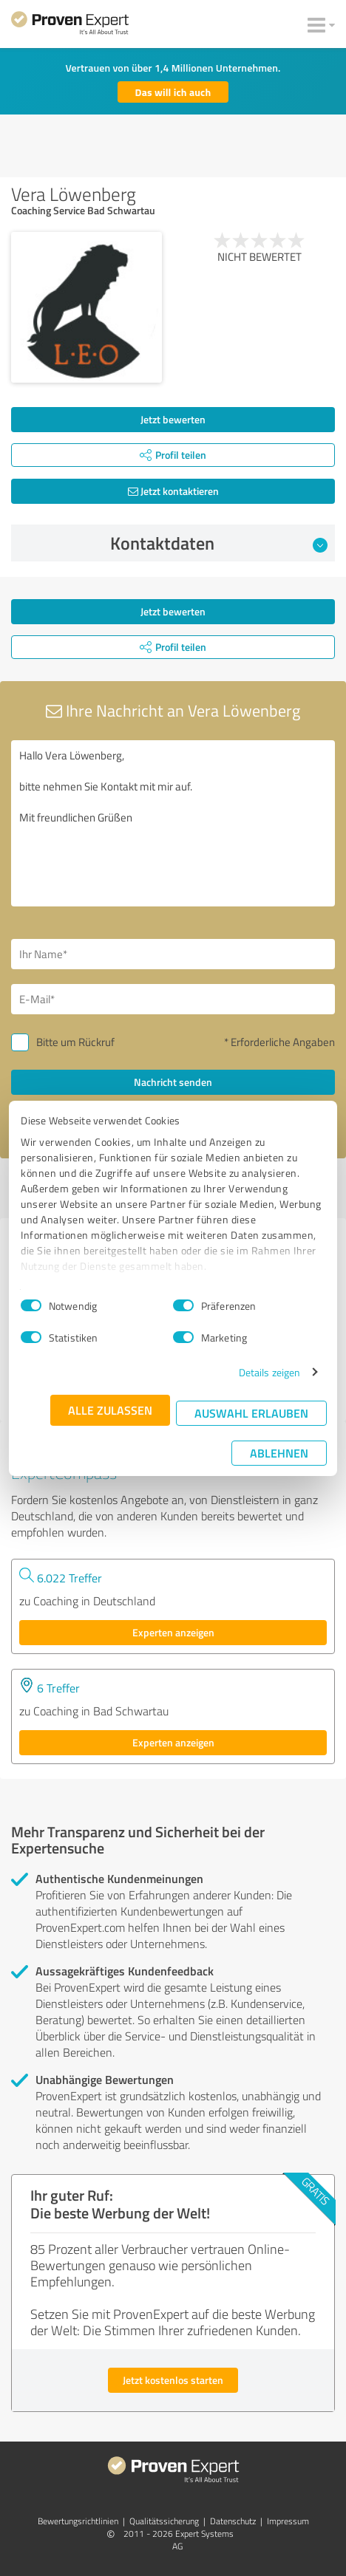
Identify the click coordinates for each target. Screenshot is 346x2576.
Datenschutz (233, 2521)
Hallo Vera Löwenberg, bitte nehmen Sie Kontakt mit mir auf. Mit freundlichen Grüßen (173, 823)
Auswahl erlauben (251, 1412)
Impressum (288, 2521)
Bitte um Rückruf (75, 1042)
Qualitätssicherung (164, 2521)
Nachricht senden (173, 1082)
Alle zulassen (110, 1409)
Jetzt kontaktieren (173, 491)
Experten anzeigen (173, 1632)
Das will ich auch (173, 92)
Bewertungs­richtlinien (78, 2521)
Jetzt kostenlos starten (173, 2380)
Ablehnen (279, 1452)
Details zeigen (269, 1372)
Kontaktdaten (219, 543)
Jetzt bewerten (173, 419)
